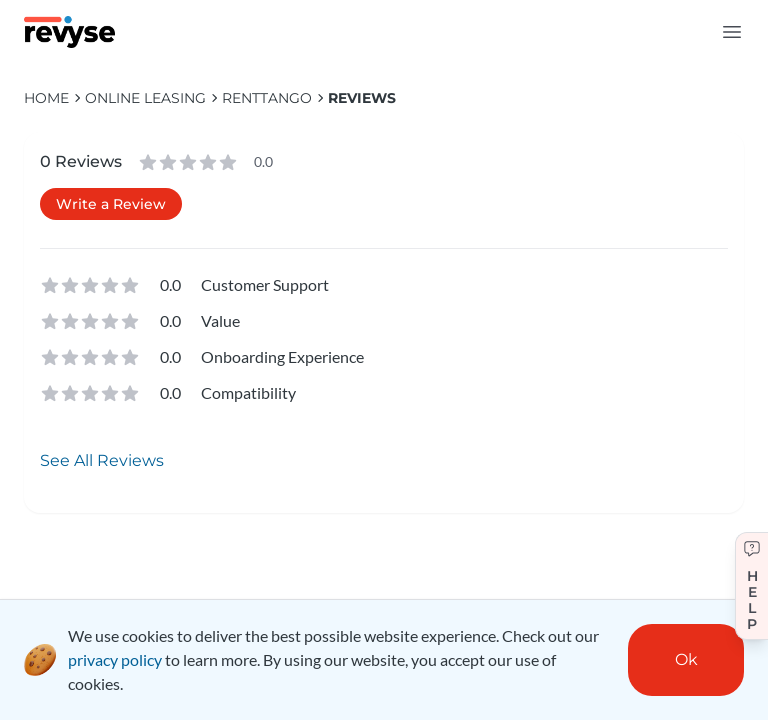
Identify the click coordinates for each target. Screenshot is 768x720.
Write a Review (111, 204)
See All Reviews (102, 460)
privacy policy (115, 659)
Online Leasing (145, 98)
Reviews (362, 98)
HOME (46, 98)
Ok (686, 659)
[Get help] (751, 586)
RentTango (267, 98)
